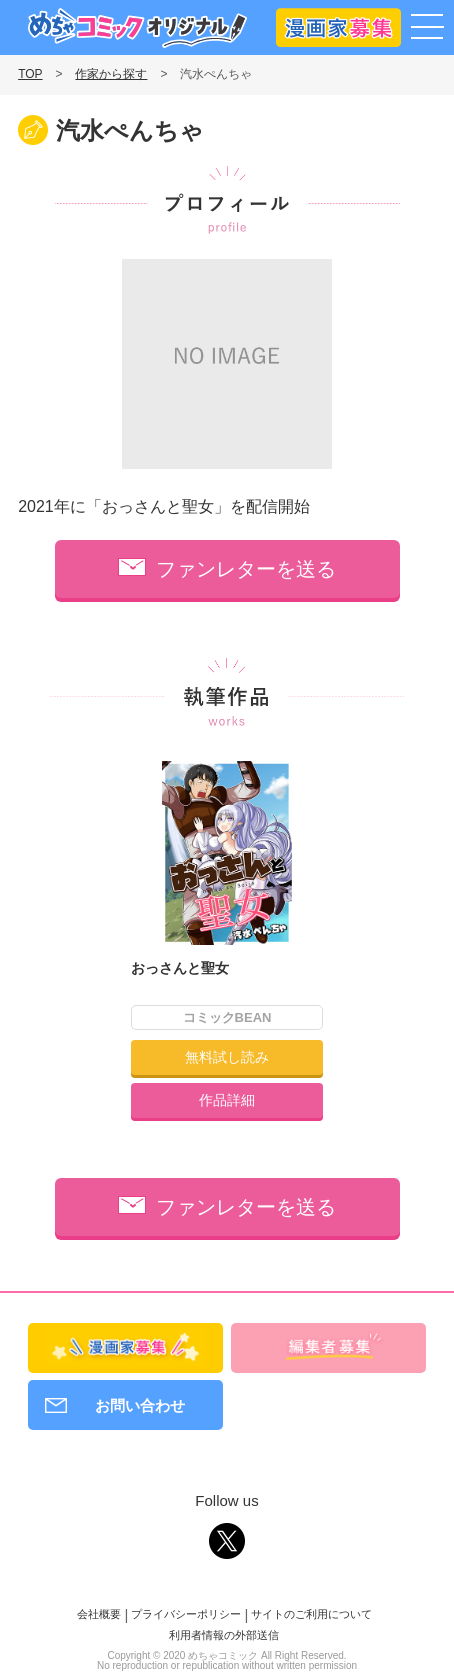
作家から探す (111, 74)
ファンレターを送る (246, 569)
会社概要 (99, 1614)
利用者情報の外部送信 (224, 1635)
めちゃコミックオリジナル (137, 28)
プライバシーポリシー (186, 1614)
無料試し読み (227, 1057)
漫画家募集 (338, 24)
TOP (30, 74)
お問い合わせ (140, 1405)
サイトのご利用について (311, 1614)
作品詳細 (227, 1100)
